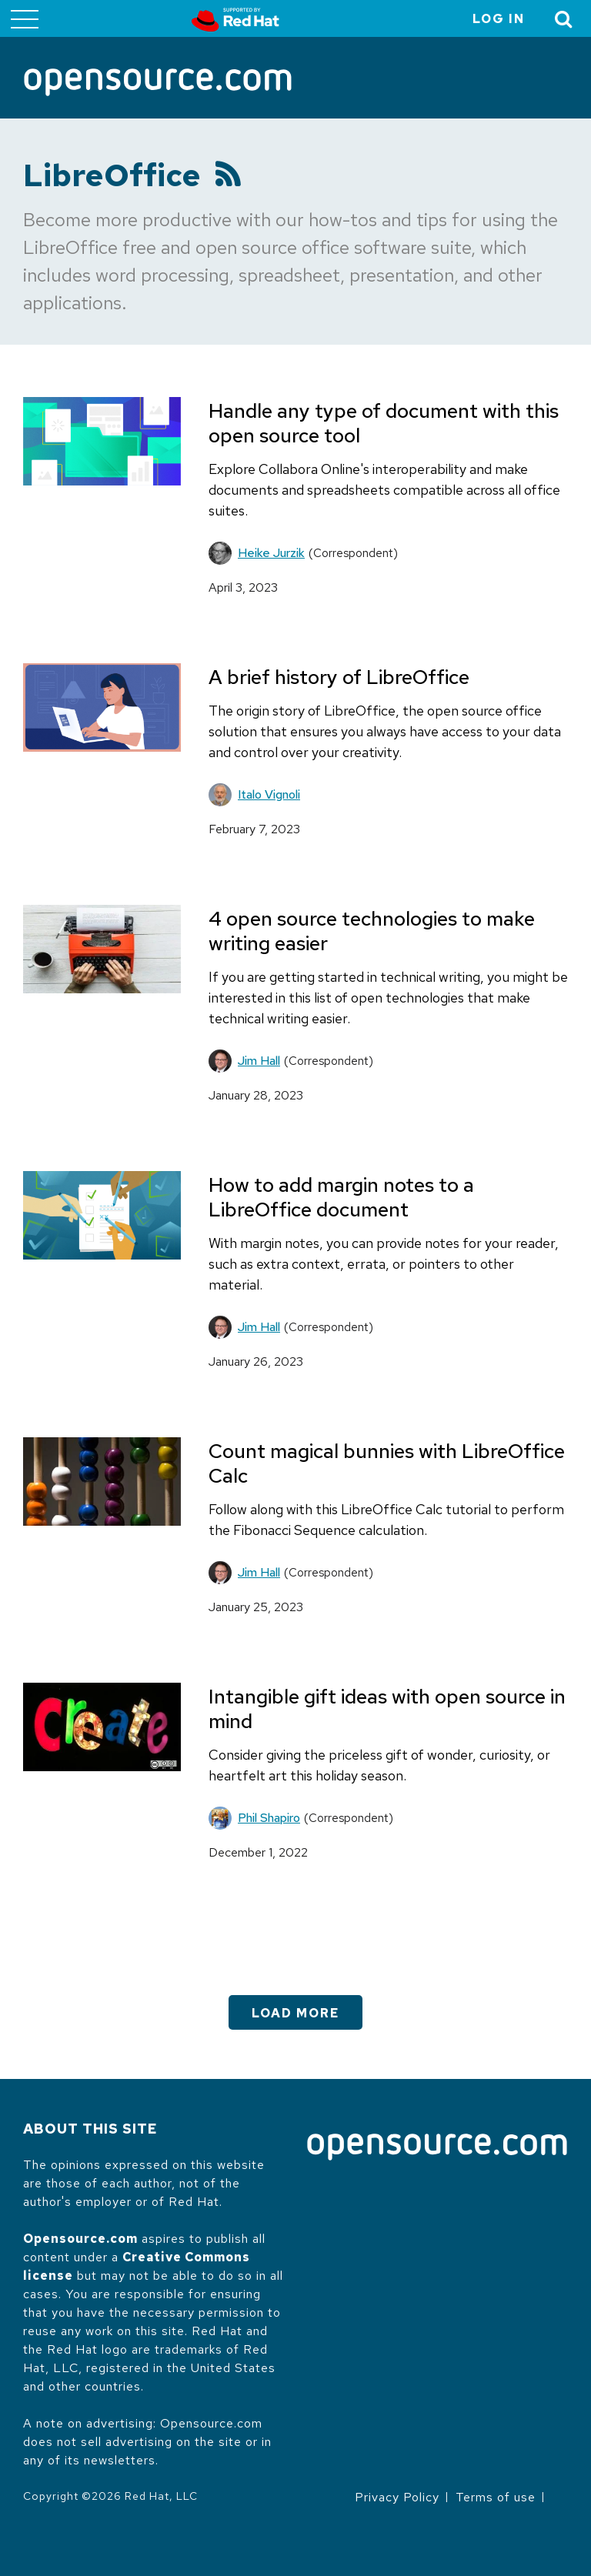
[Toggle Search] (564, 18)
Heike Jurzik (271, 553)
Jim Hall (259, 1061)
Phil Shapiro (269, 1818)
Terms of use (496, 2497)
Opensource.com (80, 2239)
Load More (295, 2013)
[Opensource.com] (157, 83)
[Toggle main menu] (24, 18)
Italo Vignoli (269, 794)
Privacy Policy (397, 2497)
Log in (498, 19)
